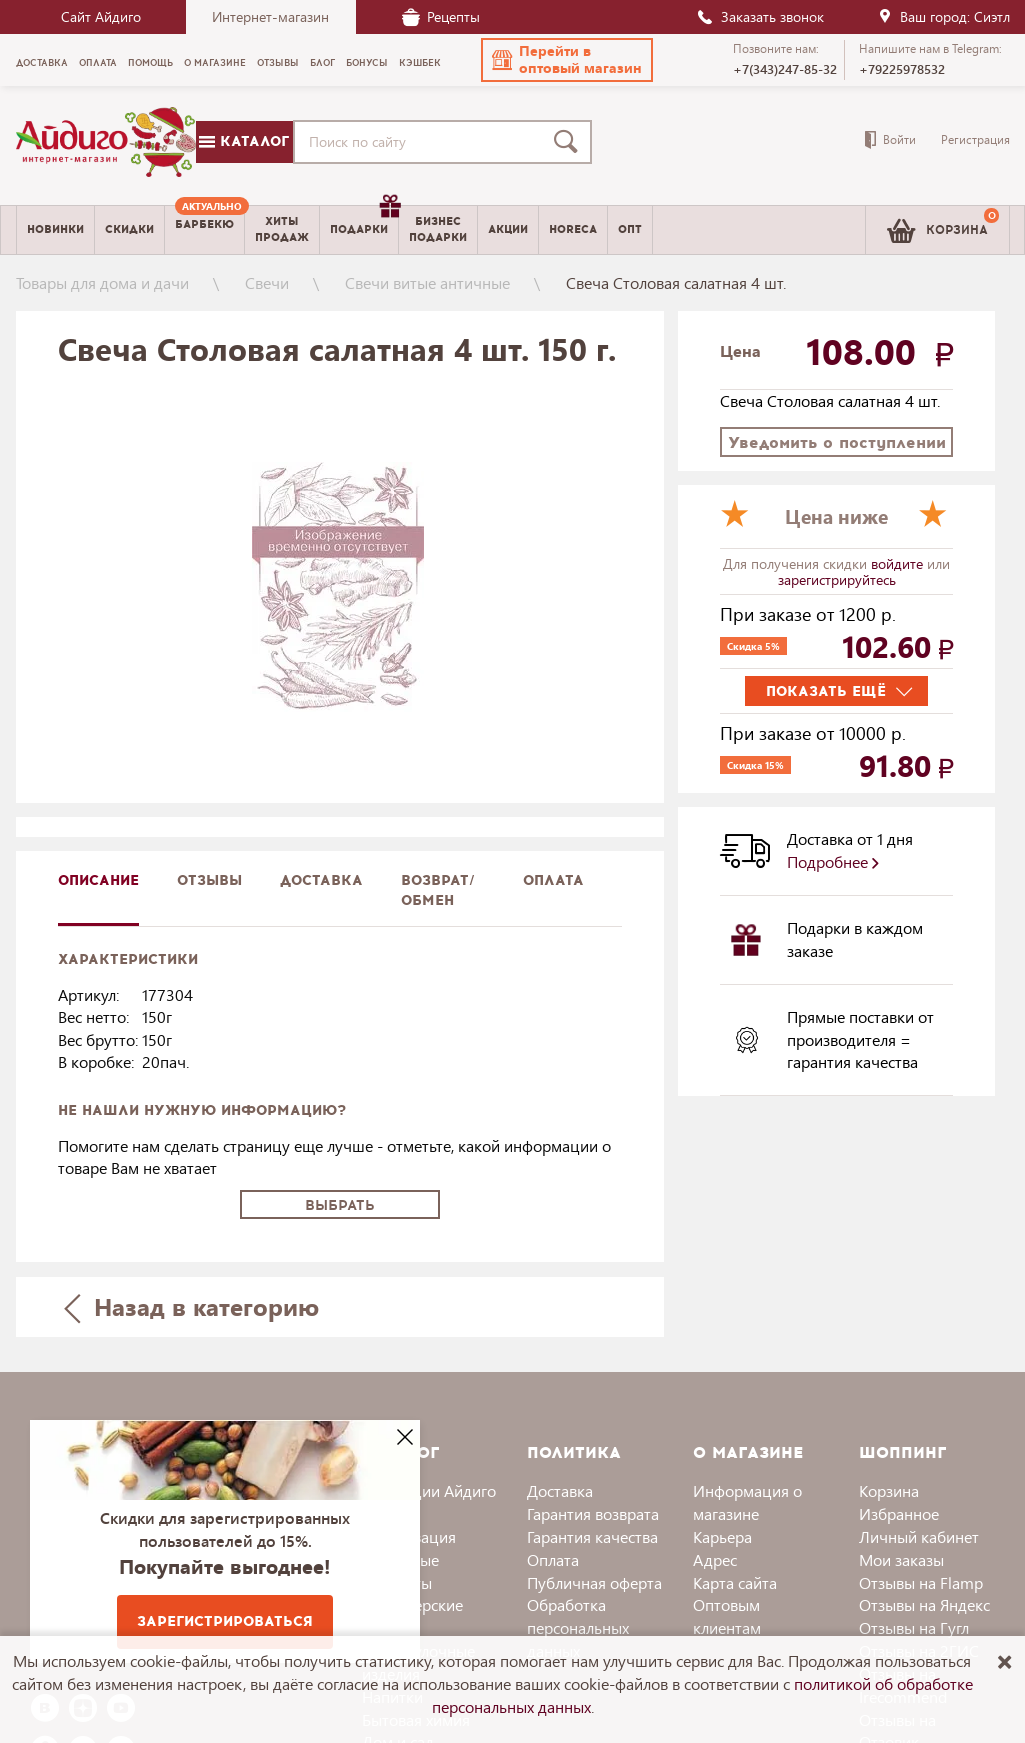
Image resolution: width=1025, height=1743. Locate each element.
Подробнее (833, 861)
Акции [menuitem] (508, 229)
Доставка (560, 1490)
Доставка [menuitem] (42, 63)
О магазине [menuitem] (215, 63)
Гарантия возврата (593, 1513)
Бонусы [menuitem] (367, 63)
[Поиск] (570, 142)
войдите (899, 563)
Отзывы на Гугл (914, 1627)
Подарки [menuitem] (364, 222)
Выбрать (340, 1205)
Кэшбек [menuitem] (420, 63)
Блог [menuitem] (322, 63)
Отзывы (209, 880)
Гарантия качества (592, 1536)
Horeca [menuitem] (573, 229)
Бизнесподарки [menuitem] (438, 229)
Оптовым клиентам (727, 1616)
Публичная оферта (594, 1582)
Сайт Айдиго (101, 16)
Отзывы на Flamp (921, 1582)
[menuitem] (204, 230)
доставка (321, 880)
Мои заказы (901, 1559)
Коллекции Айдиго (429, 1490)
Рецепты (441, 16)
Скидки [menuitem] (129, 229)
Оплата (553, 880)
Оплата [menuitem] (98, 63)
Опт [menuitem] (630, 229)
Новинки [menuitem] (55, 229)
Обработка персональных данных (578, 1627)
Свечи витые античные (427, 282)
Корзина (889, 1490)
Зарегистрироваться (225, 1621)
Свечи (267, 282)
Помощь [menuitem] (150, 63)
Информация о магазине (747, 1502)
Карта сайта (735, 1582)
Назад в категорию (191, 1306)
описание (98, 880)
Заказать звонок (760, 16)
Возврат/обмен (438, 890)
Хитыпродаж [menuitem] (282, 229)
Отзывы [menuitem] (278, 63)
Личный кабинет (919, 1536)
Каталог (244, 141)
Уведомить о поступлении (837, 442)
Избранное (899, 1513)
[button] (567, 60)
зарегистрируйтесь (837, 579)
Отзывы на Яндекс (924, 1604)
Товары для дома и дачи (102, 282)
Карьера (722, 1536)
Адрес (715, 1559)
